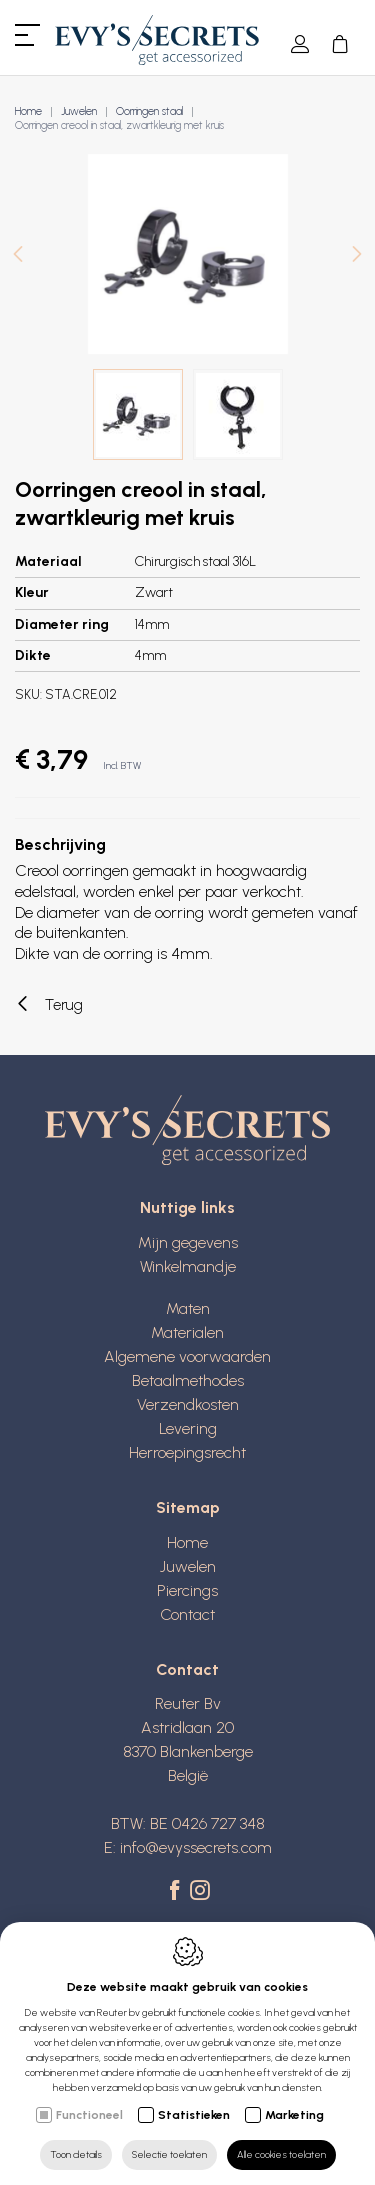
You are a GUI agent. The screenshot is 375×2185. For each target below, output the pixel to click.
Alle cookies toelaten (281, 2154)
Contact (187, 1614)
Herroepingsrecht (187, 1452)
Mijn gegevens (188, 1242)
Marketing (294, 2115)
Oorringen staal (149, 111)
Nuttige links (187, 1207)
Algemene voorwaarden (187, 1356)
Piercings (187, 1590)
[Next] (357, 256)
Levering (188, 1428)
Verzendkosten (188, 1404)
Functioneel (89, 2115)
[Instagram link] (200, 1892)
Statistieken (194, 2115)
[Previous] (18, 256)
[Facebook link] (177, 1892)
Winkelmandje (188, 1266)
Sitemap (188, 1507)
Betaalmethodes (188, 1380)
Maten (188, 1308)
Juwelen (79, 111)
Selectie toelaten (169, 2154)
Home (28, 111)
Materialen (187, 1332)
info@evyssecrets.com (196, 1847)
